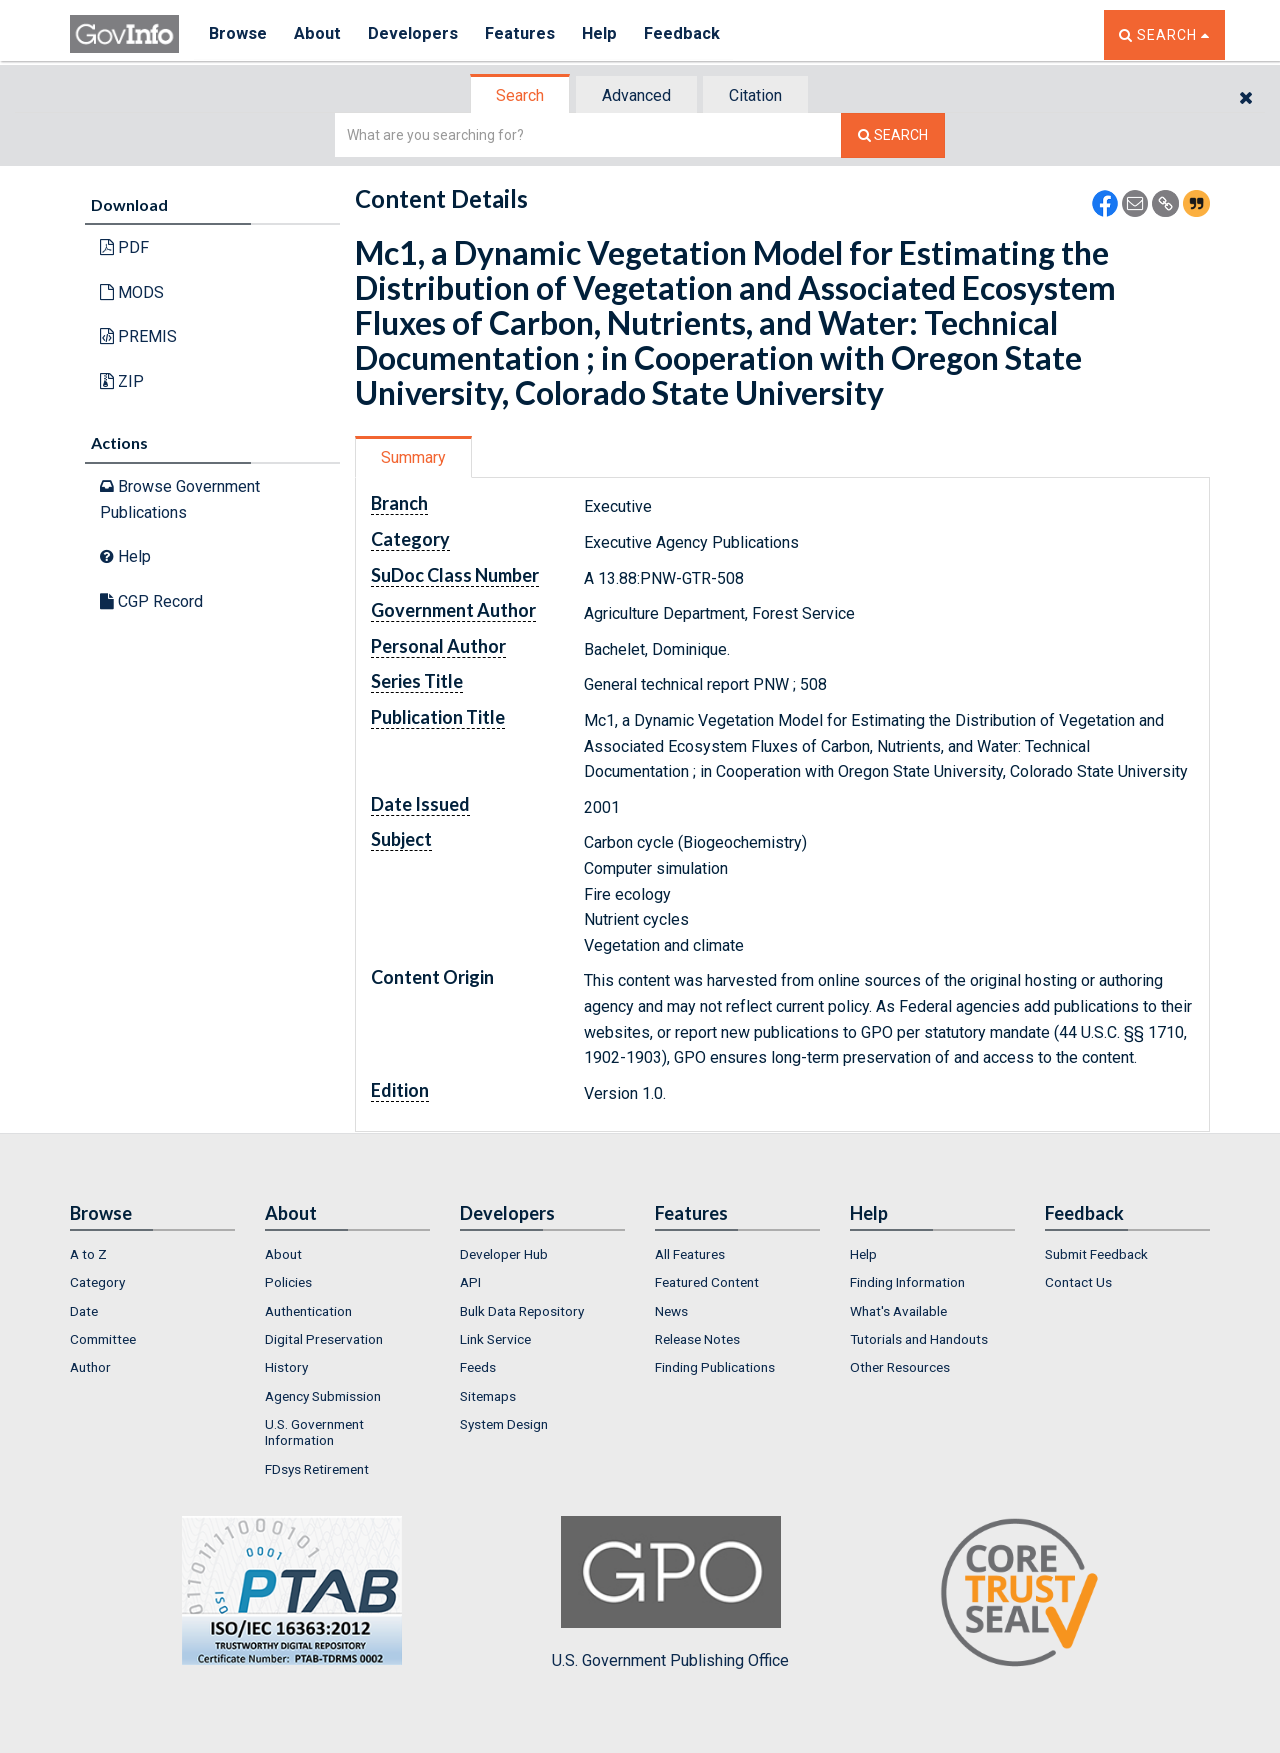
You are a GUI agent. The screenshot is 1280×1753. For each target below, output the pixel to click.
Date (84, 1311)
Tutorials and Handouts (919, 1339)
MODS (132, 292)
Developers (416, 34)
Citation (755, 95)
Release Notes (697, 1339)
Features (525, 34)
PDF (124, 247)
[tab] (521, 95)
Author (90, 1367)
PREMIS (138, 336)
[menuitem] (152, 1254)
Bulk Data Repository (522, 1311)
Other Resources (900, 1367)
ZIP (122, 381)
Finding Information (907, 1282)
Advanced (636, 95)
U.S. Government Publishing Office (670, 1593)
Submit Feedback (1096, 1254)
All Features (690, 1254)
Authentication (308, 1311)
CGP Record (151, 601)
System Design (504, 1424)
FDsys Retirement (317, 1469)
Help (607, 34)
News (671, 1311)
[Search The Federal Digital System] (893, 135)
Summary (413, 457)
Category (97, 1282)
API (470, 1282)
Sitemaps (488, 1396)
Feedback (691, 34)
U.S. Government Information (314, 1432)
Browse (238, 34)
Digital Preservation (324, 1339)
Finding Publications (715, 1367)
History (286, 1367)
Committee (103, 1339)
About (319, 34)
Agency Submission (323, 1396)
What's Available (898, 1311)
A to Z (88, 1254)
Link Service (495, 1339)
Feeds (478, 1367)
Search (520, 95)
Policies (288, 1282)
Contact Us (1078, 1282)
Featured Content (707, 1282)
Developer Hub (504, 1254)
